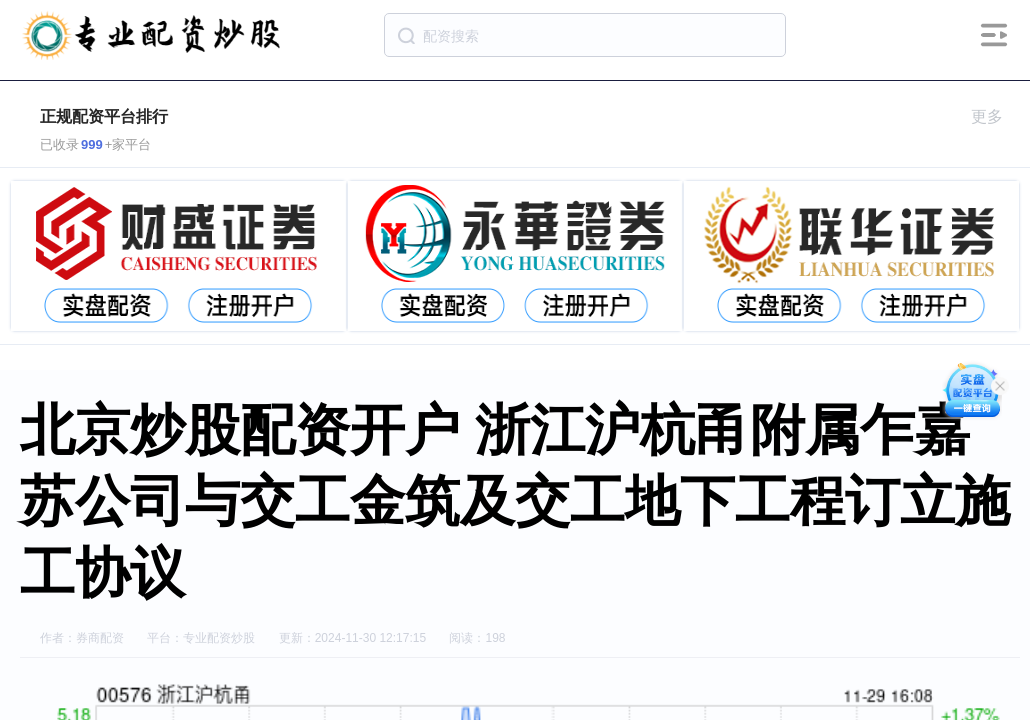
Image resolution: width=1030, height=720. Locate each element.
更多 (995, 116)
